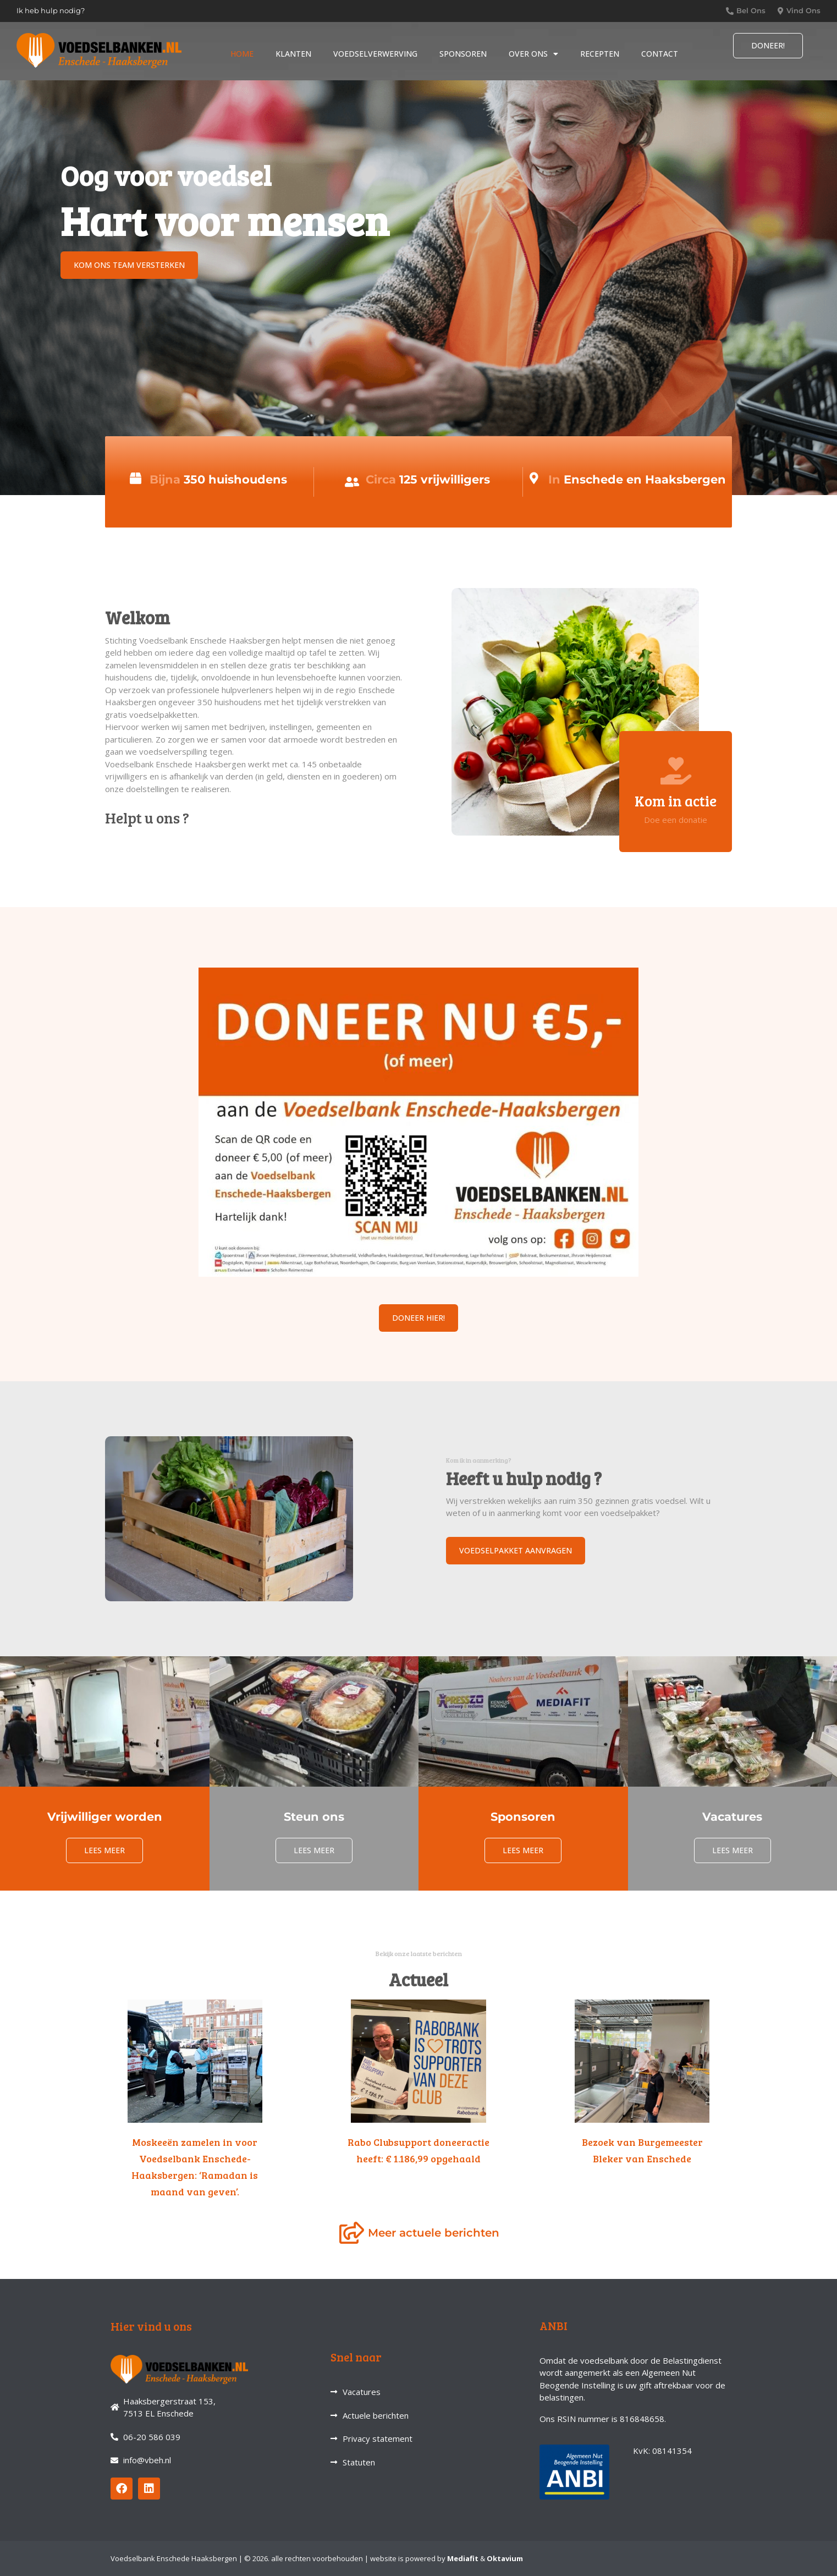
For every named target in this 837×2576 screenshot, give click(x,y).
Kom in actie (676, 800)
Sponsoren (463, 53)
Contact (659, 53)
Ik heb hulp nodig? (50, 10)
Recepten (599, 53)
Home (242, 53)
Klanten (293, 53)
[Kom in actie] (676, 770)
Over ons (533, 54)
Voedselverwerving (375, 53)
